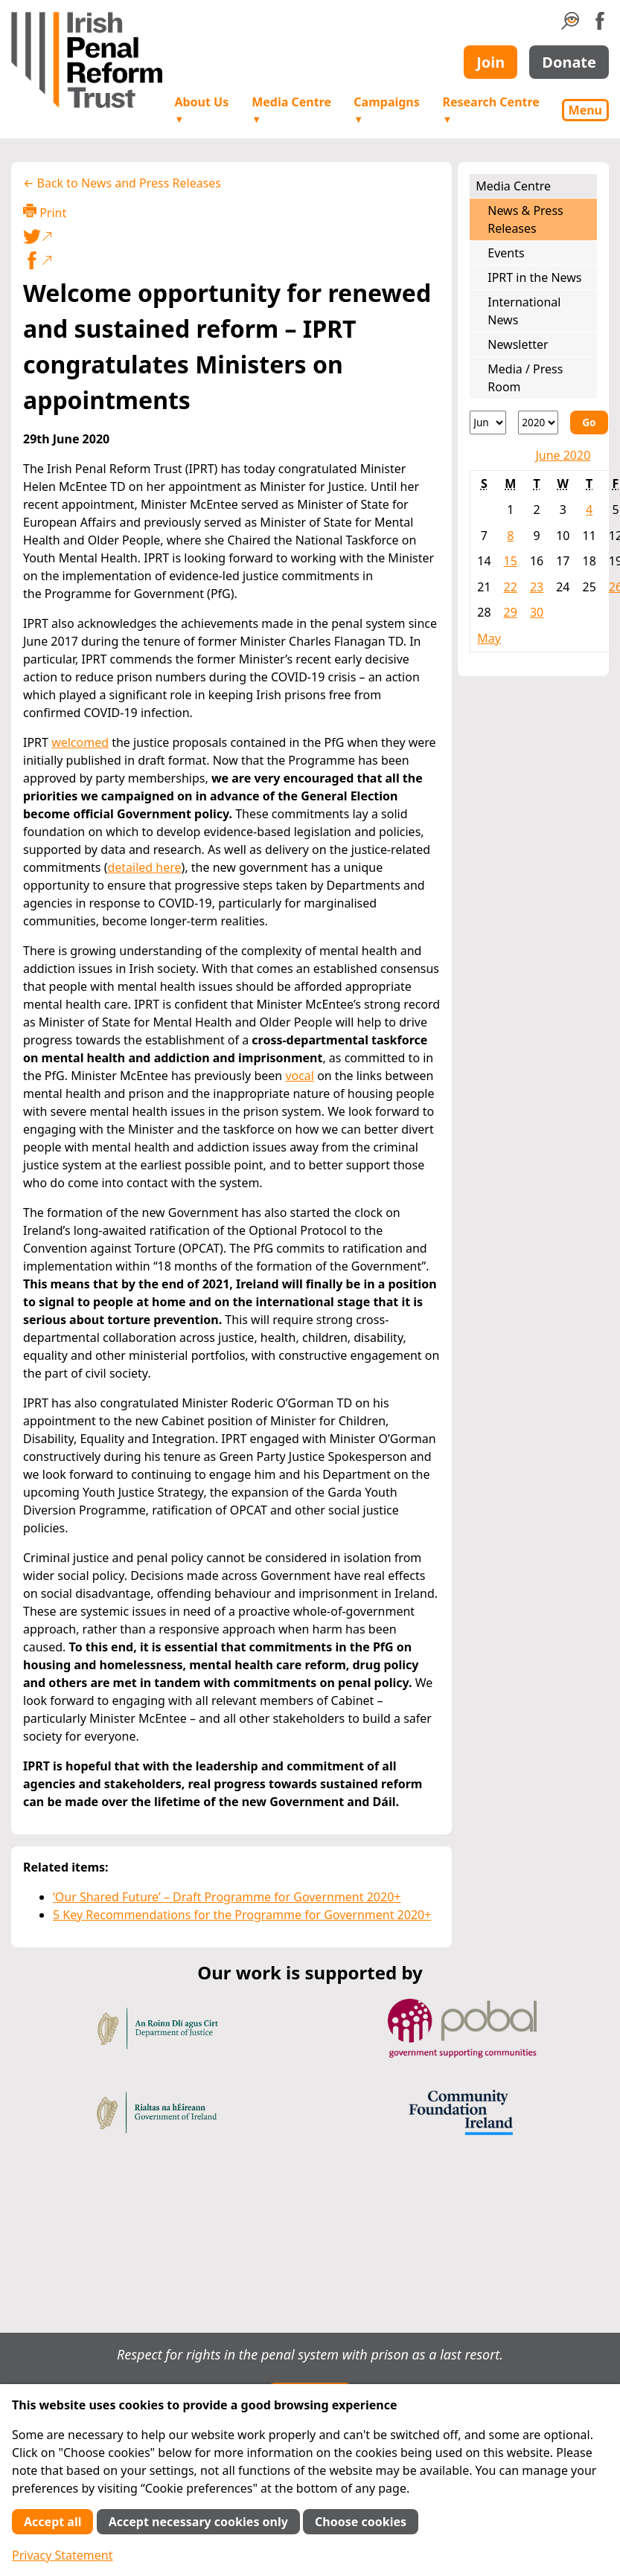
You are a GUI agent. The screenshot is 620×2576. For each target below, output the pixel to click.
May (489, 638)
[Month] (488, 422)
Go (588, 422)
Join (490, 62)
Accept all (52, 2522)
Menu (585, 110)
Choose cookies (360, 2522)
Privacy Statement (62, 2555)
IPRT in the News (534, 277)
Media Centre (291, 110)
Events (506, 253)
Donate (569, 62)
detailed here (144, 867)
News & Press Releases (525, 219)
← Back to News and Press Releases (122, 183)
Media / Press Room (525, 378)
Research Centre (490, 110)
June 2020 (562, 455)
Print (44, 212)
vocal (299, 1075)
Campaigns (386, 110)
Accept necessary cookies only (198, 2522)
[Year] (538, 422)
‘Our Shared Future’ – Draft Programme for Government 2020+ (226, 1897)
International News (524, 311)
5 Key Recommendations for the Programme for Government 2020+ (242, 1915)
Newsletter (518, 344)
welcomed (80, 742)
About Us (201, 110)
